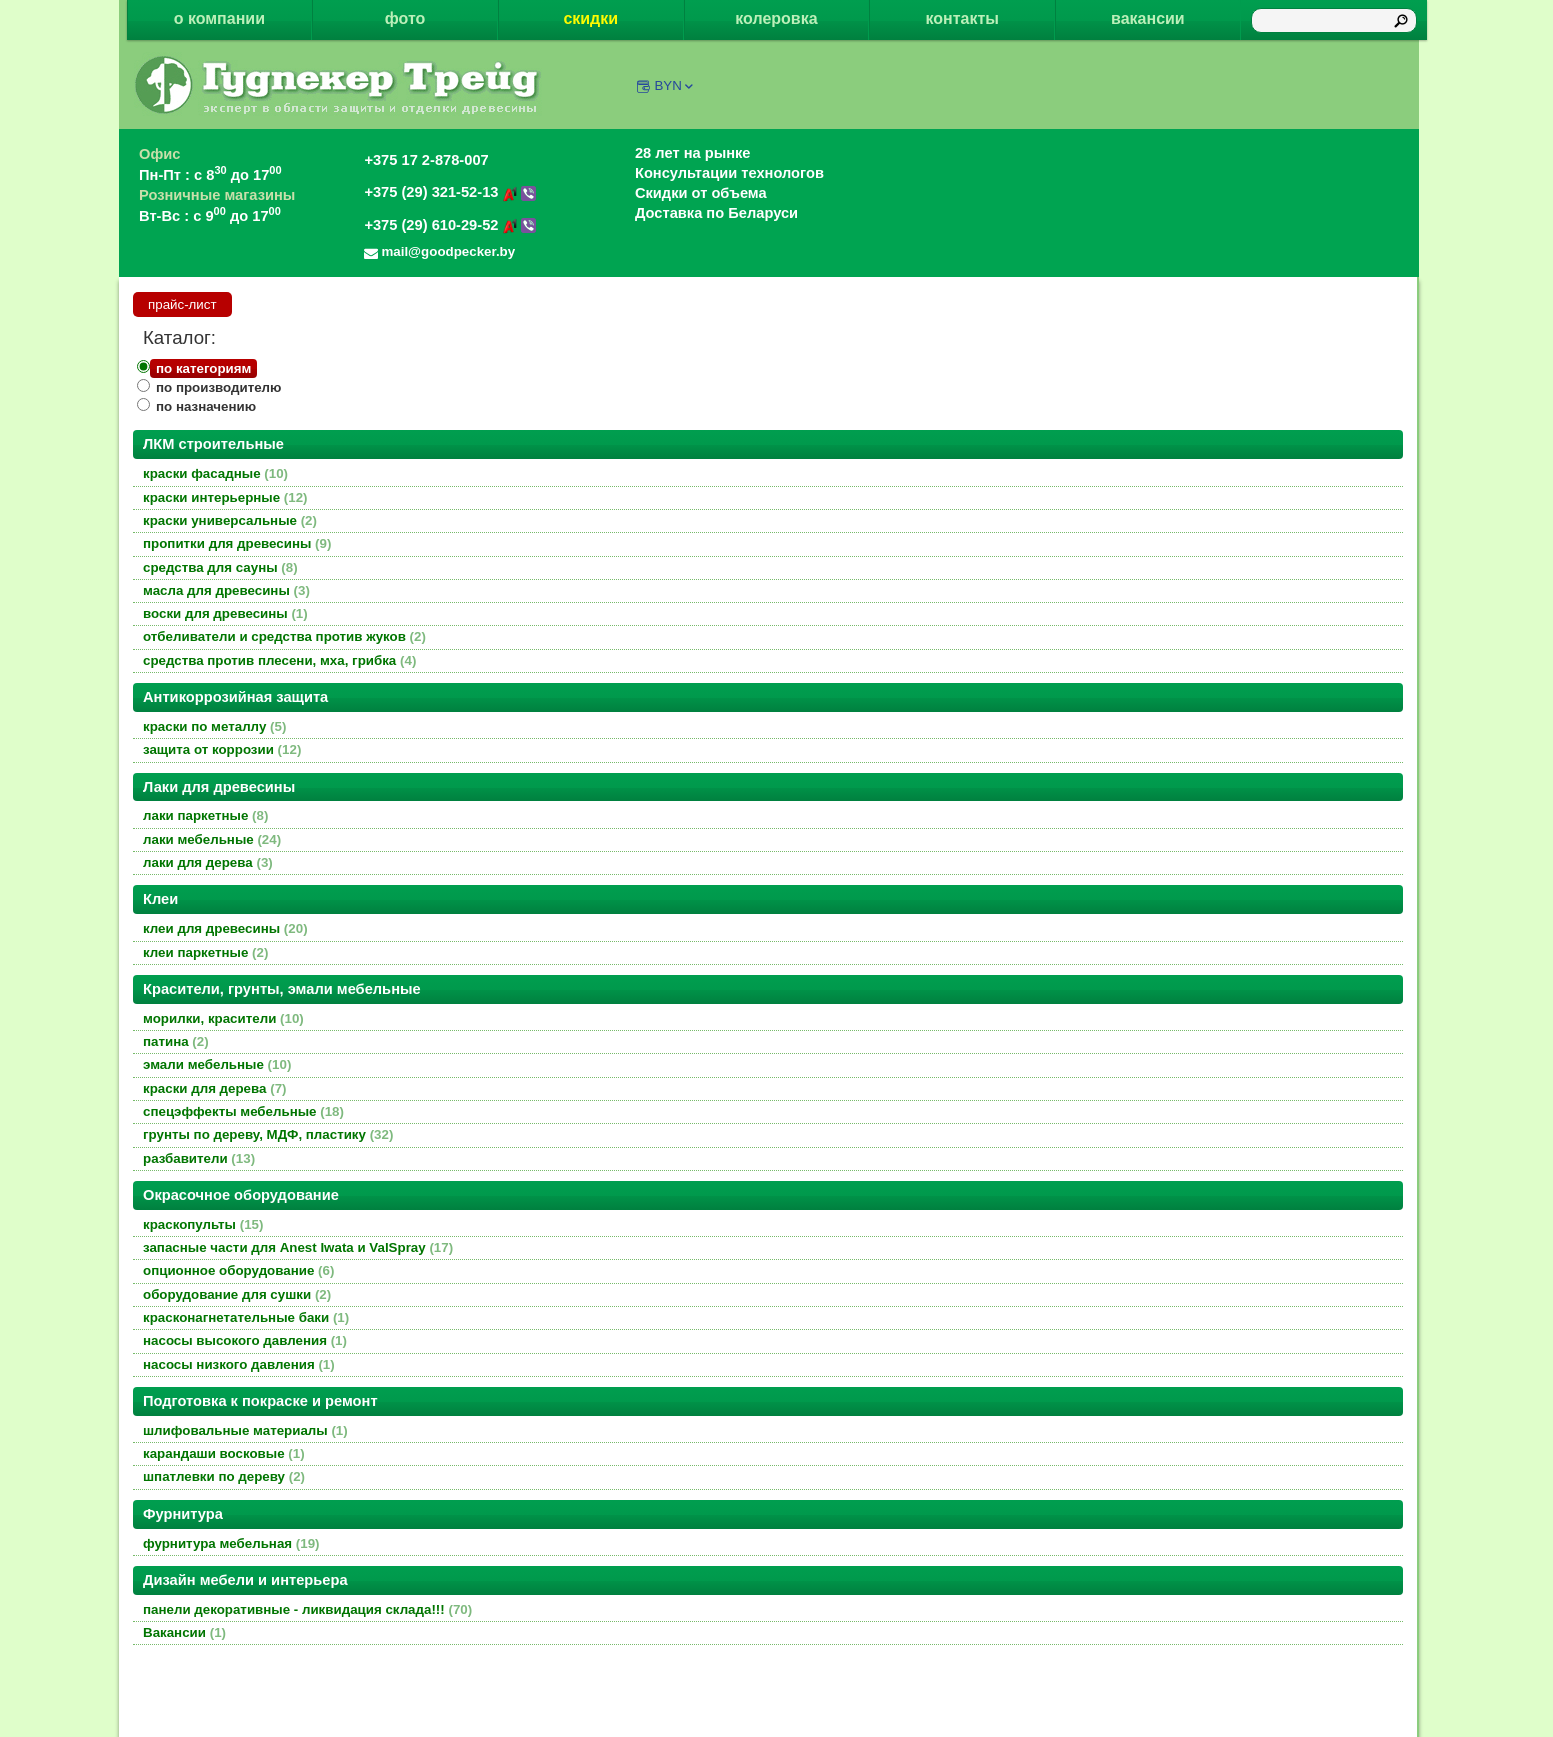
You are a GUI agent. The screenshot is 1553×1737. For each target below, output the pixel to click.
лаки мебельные (212, 839)
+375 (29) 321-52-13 (450, 192)
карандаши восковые (224, 1453)
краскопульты (203, 1224)
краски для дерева (215, 1088)
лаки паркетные (205, 815)
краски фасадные (215, 473)
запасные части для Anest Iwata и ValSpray (298, 1247)
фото (405, 18)
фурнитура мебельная (231, 1543)
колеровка (776, 18)
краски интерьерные (225, 497)
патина (176, 1041)
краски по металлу (214, 726)
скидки (590, 18)
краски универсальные (230, 520)
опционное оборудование (238, 1270)
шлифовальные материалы (245, 1430)
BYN (674, 85)
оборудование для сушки (237, 1294)
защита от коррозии (222, 749)
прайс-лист (182, 304)
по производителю (218, 387)
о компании (219, 18)
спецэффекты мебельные (243, 1111)
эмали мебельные (217, 1064)
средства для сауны (220, 567)
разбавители (199, 1158)
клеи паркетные (205, 952)
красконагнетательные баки (246, 1317)
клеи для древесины (225, 928)
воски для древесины (225, 613)
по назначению (206, 406)
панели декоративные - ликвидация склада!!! (307, 1609)
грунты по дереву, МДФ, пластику (268, 1134)
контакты (961, 18)
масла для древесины (226, 590)
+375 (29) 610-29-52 (450, 225)
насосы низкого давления (239, 1364)
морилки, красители (223, 1018)
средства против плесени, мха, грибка (279, 660)
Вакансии (184, 1632)
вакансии (1148, 18)
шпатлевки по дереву (224, 1476)
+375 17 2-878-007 (426, 160)
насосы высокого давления (245, 1340)
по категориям (203, 368)
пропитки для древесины (237, 543)
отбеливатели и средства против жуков (284, 636)
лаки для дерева (208, 862)
